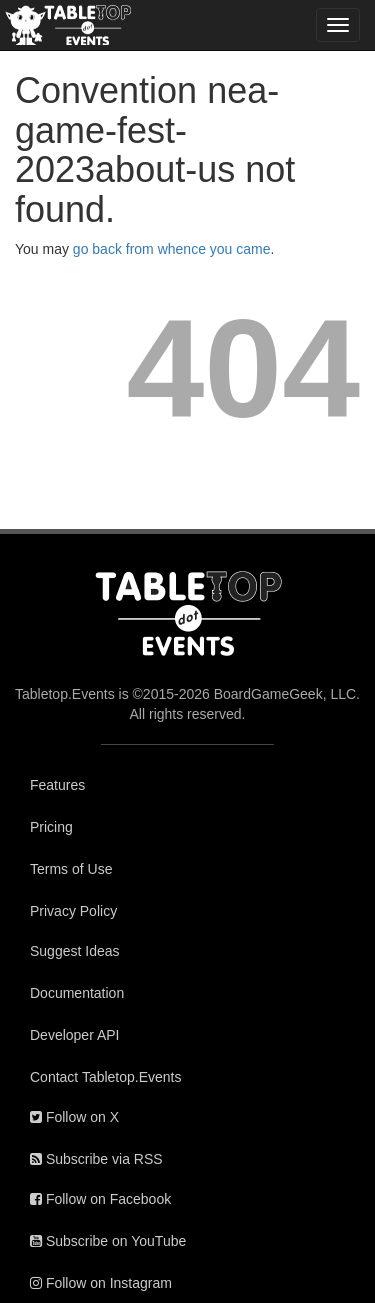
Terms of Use (71, 869)
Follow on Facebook (100, 1199)
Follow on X (74, 1117)
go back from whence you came (172, 249)
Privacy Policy (73, 911)
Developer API (75, 1035)
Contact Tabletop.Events (106, 1077)
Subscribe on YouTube (108, 1241)
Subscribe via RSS (96, 1159)
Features (57, 785)
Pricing (51, 827)
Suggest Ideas (75, 951)
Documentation (77, 993)
